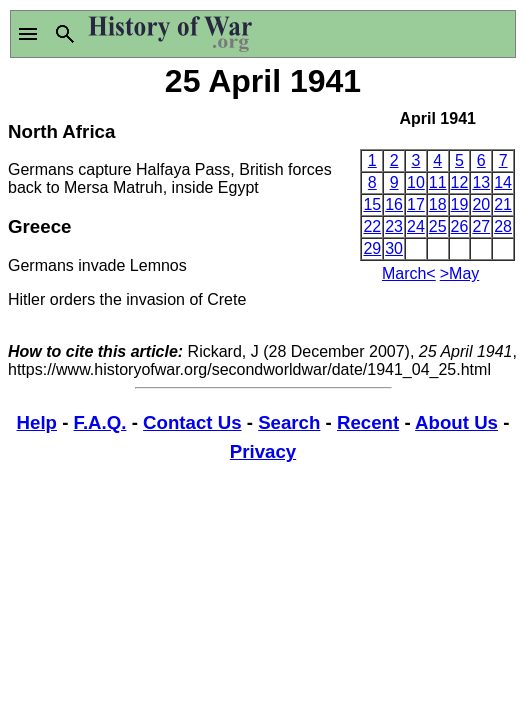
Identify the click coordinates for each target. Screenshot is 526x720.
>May (460, 273)
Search (289, 422)
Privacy (263, 451)
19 (460, 204)
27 (481, 226)
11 (438, 182)
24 (416, 226)
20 (481, 204)
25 (438, 226)
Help (37, 422)
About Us (456, 422)
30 (394, 248)
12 (460, 182)
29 (372, 248)
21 (503, 204)
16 (394, 204)
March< (409, 273)
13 (481, 182)
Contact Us (192, 422)
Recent (368, 422)
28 (503, 226)
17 (416, 204)
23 (394, 226)
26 (460, 226)
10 (416, 182)
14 (503, 182)
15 (372, 204)
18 (438, 204)
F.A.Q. (100, 422)
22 (372, 226)
